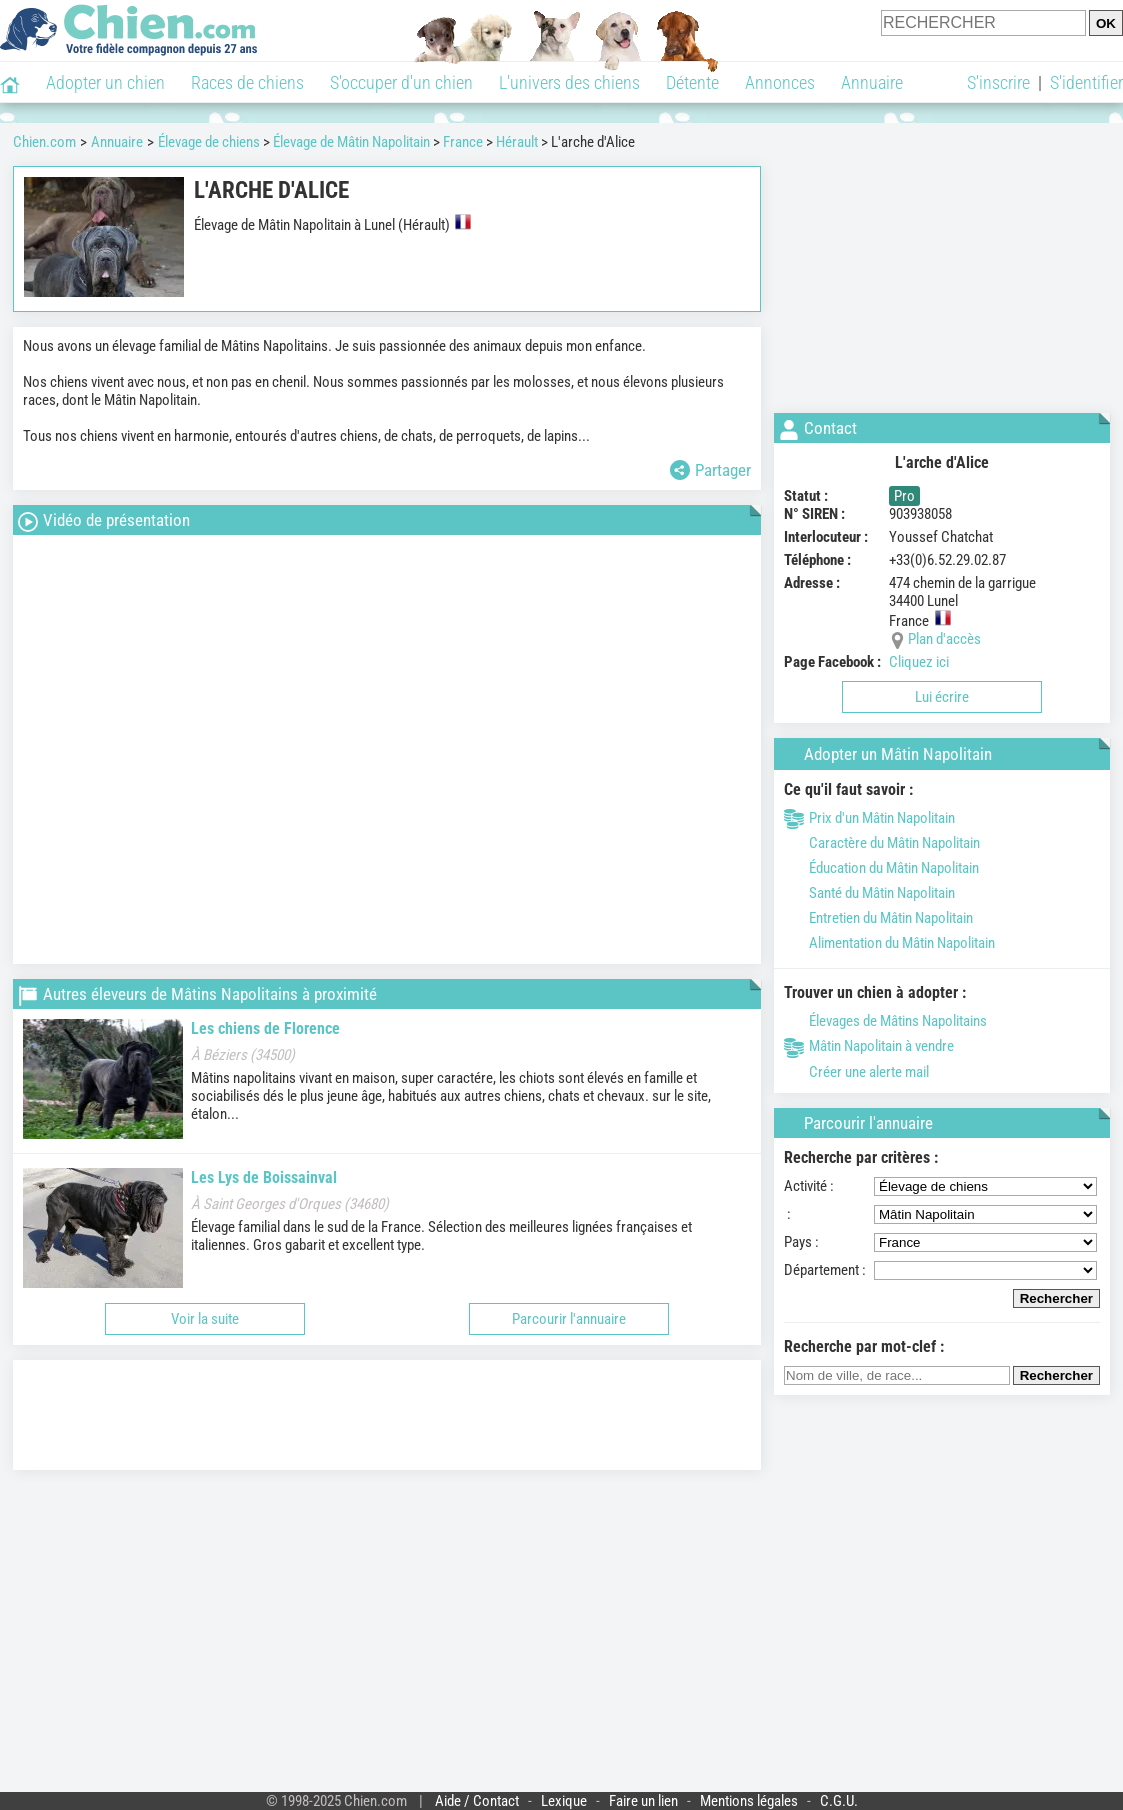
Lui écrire (942, 697)
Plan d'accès (944, 639)
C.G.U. (839, 1801)
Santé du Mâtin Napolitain (869, 893)
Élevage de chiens (209, 142)
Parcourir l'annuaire (569, 1319)
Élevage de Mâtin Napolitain (351, 142)
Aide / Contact (477, 1801)
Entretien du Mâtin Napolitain (878, 918)
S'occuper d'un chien (401, 82)
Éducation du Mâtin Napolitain (881, 868)
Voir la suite (205, 1319)
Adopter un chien (105, 82)
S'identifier (1086, 82)
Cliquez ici (919, 662)
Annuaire (872, 82)
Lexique (564, 1801)
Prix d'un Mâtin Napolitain (869, 818)
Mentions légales (749, 1801)
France (463, 142)
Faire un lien (643, 1801)
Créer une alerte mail (856, 1072)
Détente (692, 82)
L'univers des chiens (569, 82)
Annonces (780, 82)
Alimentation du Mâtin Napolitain (889, 943)
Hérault (517, 142)
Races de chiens (247, 82)
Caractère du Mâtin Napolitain (882, 843)
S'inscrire (998, 82)
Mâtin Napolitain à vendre (869, 1046)
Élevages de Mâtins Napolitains (885, 1021)
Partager (710, 470)
